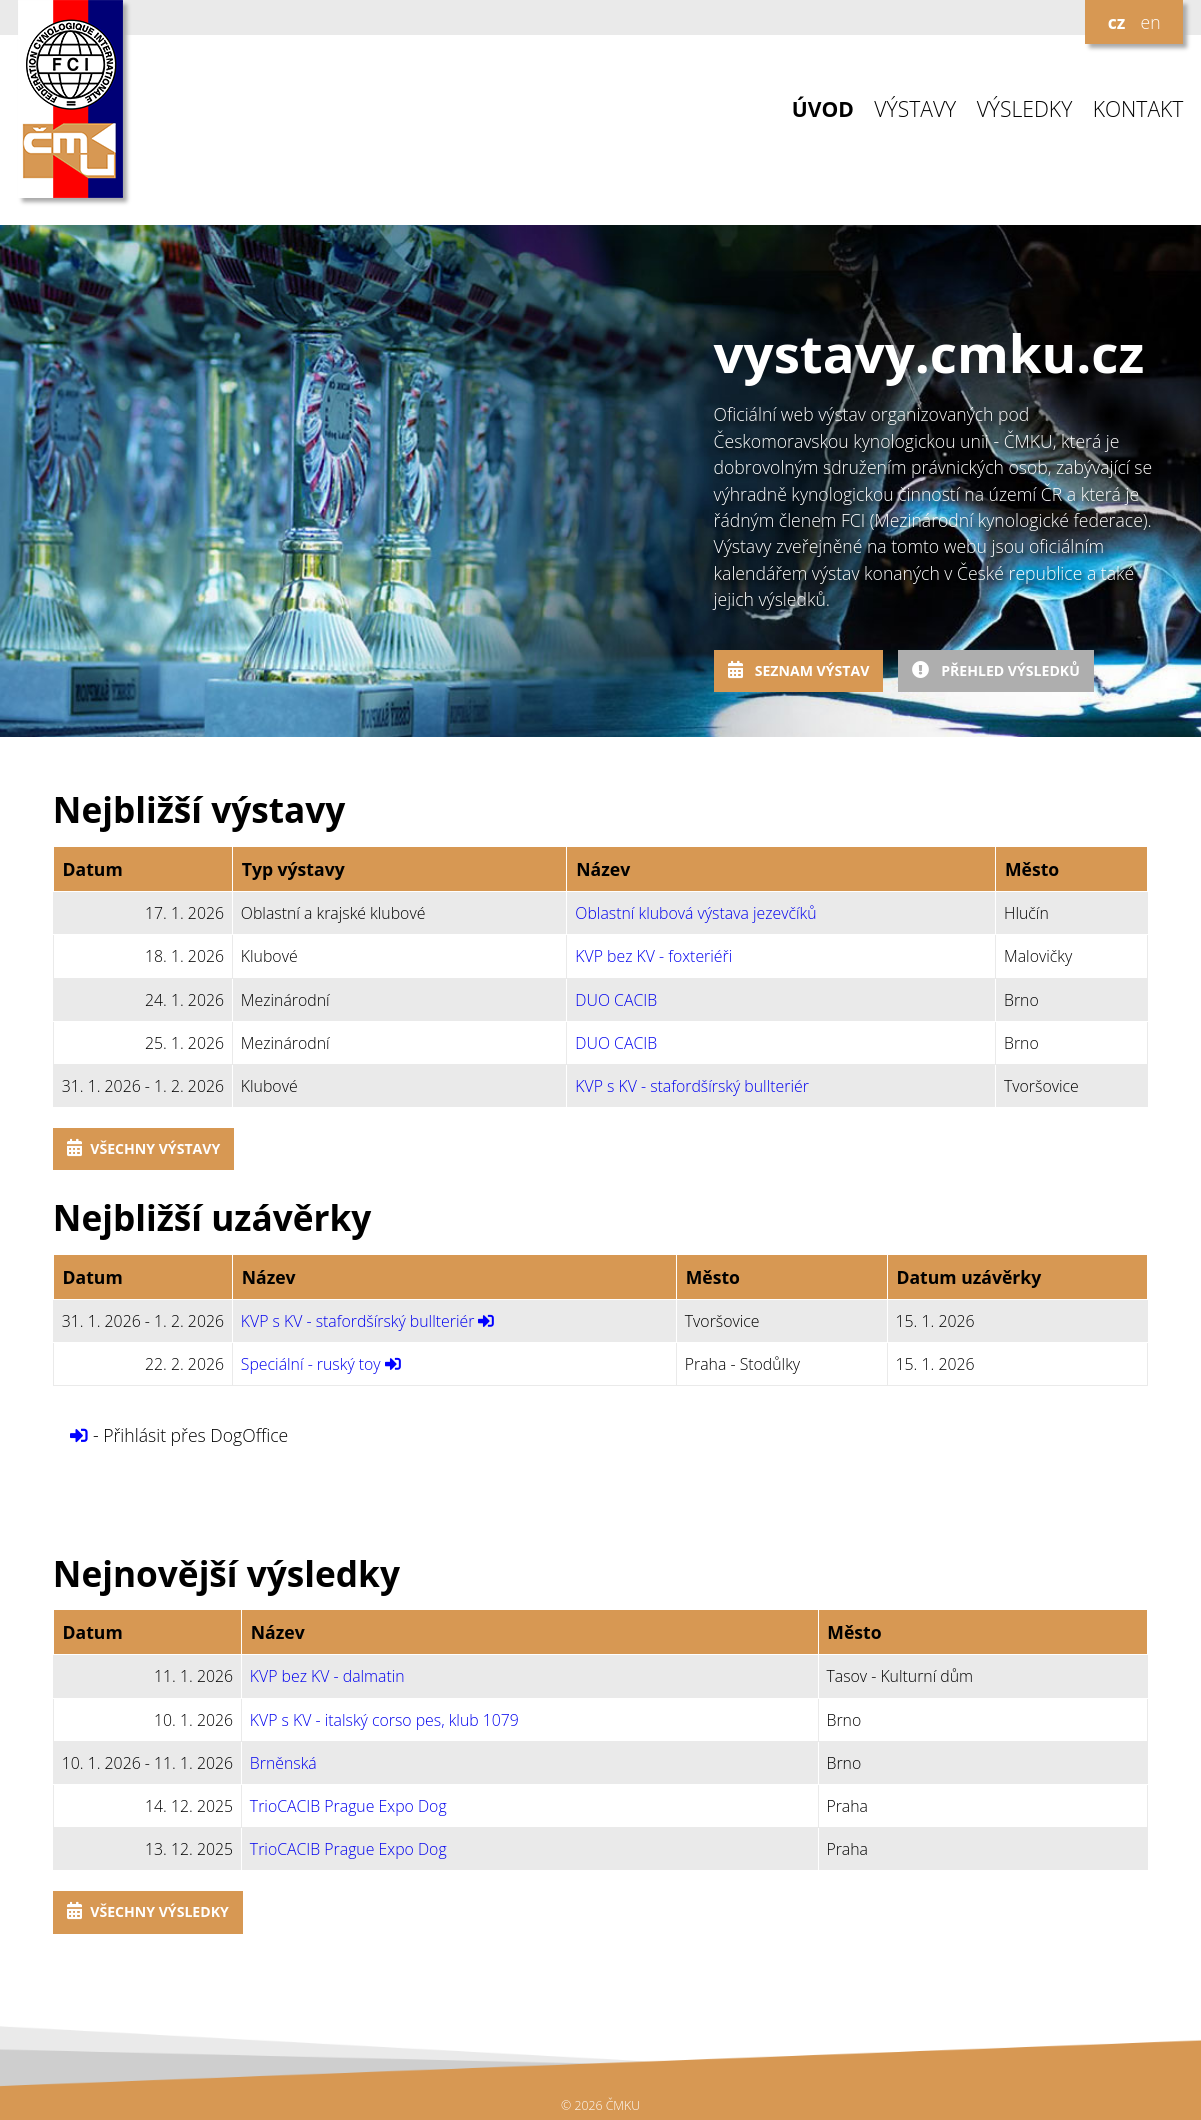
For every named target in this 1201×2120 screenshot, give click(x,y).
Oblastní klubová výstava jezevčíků (695, 913)
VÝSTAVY (915, 109)
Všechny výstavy (143, 1148)
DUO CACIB (616, 1000)
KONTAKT (1138, 109)
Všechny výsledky (148, 1911)
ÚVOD (823, 109)
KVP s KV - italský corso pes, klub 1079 (384, 1720)
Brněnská (283, 1763)
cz (1117, 22)
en (1150, 22)
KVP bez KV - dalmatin (327, 1676)
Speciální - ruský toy (311, 1364)
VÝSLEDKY (1025, 109)
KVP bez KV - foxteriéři (653, 956)
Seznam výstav (799, 670)
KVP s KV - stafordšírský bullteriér (692, 1086)
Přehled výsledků (996, 670)
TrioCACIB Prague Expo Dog (348, 1806)
